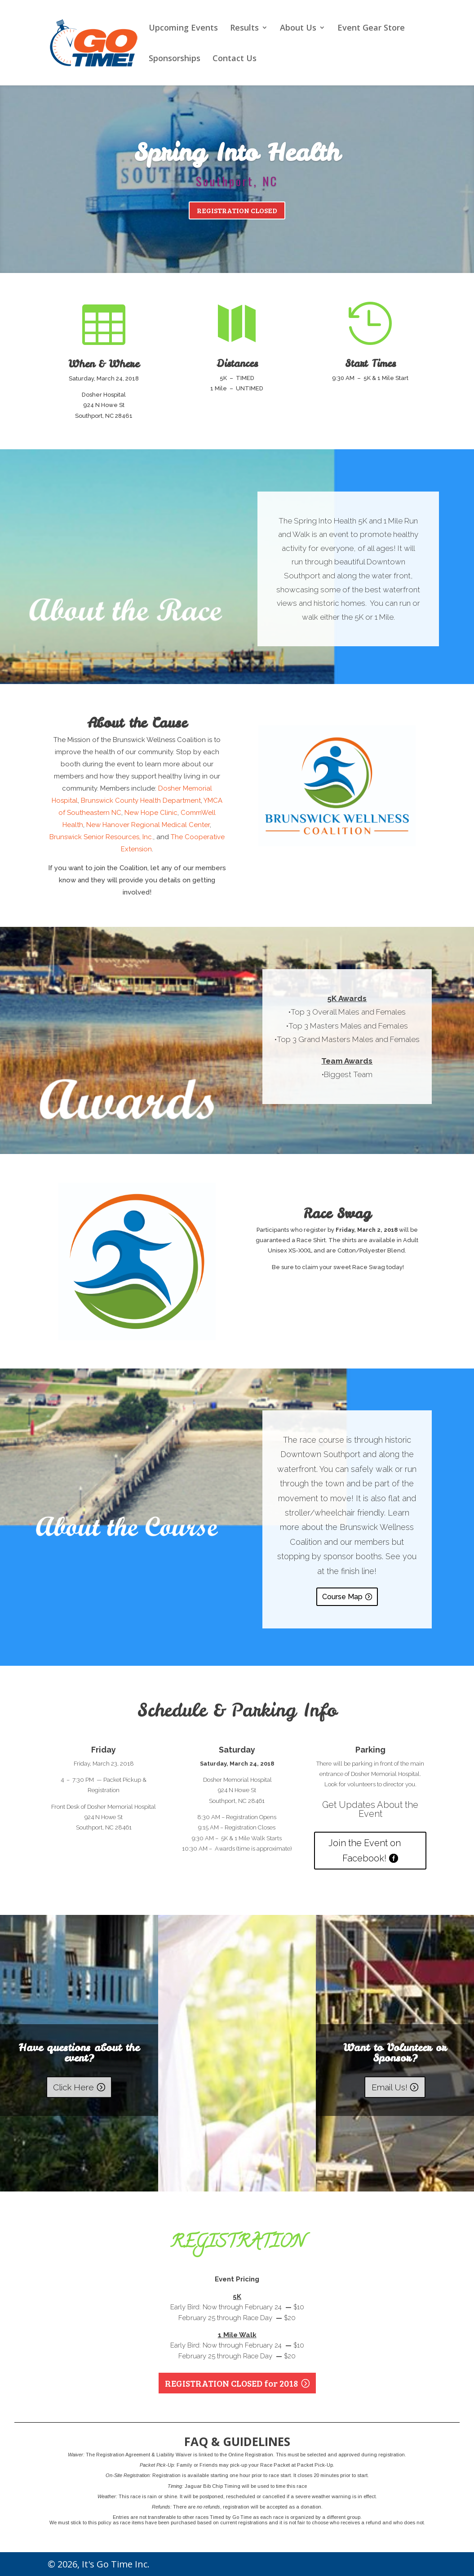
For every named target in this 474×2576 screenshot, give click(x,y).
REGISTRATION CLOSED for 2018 (231, 2383)
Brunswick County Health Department (141, 800)
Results (244, 28)
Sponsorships (174, 59)
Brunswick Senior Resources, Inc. (101, 837)
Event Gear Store (371, 28)
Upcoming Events (183, 28)
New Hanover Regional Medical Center (148, 825)
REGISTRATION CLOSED (237, 212)
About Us (298, 28)
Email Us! (390, 2087)
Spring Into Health (237, 154)
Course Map (342, 1596)
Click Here (73, 2087)
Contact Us (235, 59)
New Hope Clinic (150, 813)
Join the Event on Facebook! (364, 1851)
